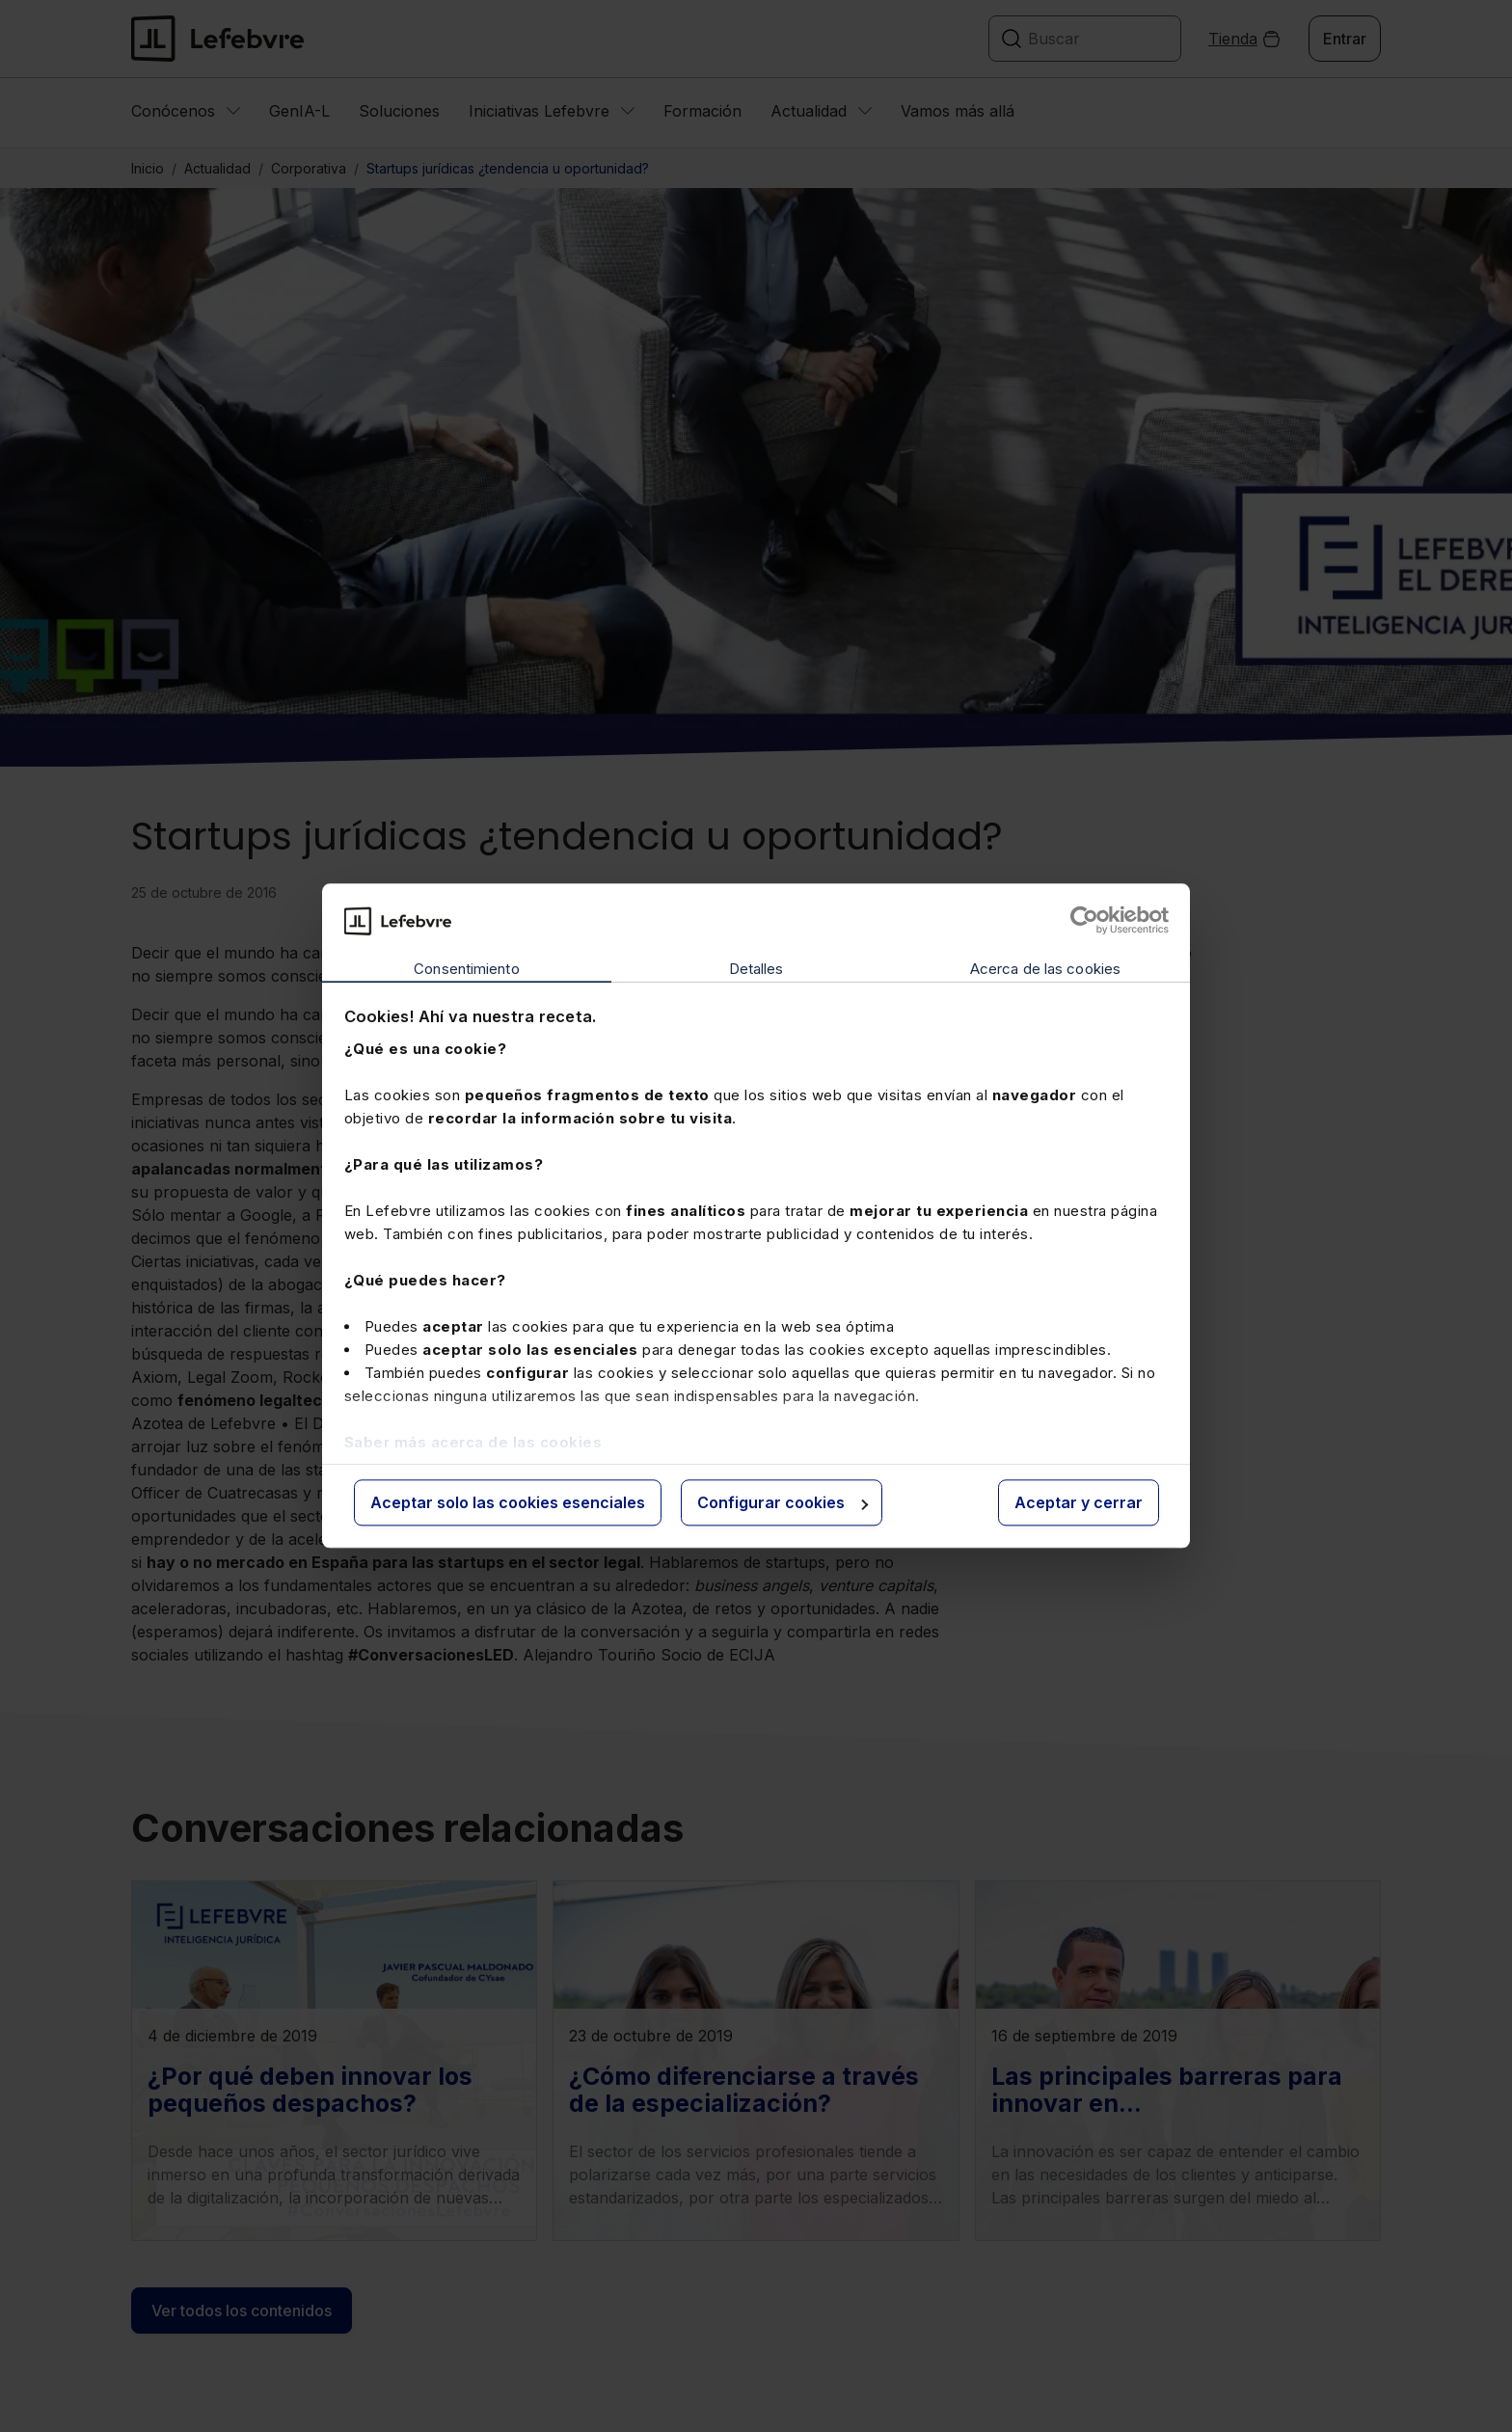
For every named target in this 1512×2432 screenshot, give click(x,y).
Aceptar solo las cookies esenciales (507, 1502)
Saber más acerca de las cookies (473, 1442)
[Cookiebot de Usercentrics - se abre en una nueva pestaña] (1084, 920)
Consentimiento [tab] (466, 968)
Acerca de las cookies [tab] (1045, 968)
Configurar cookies (782, 1502)
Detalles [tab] (756, 968)
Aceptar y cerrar (1078, 1502)
